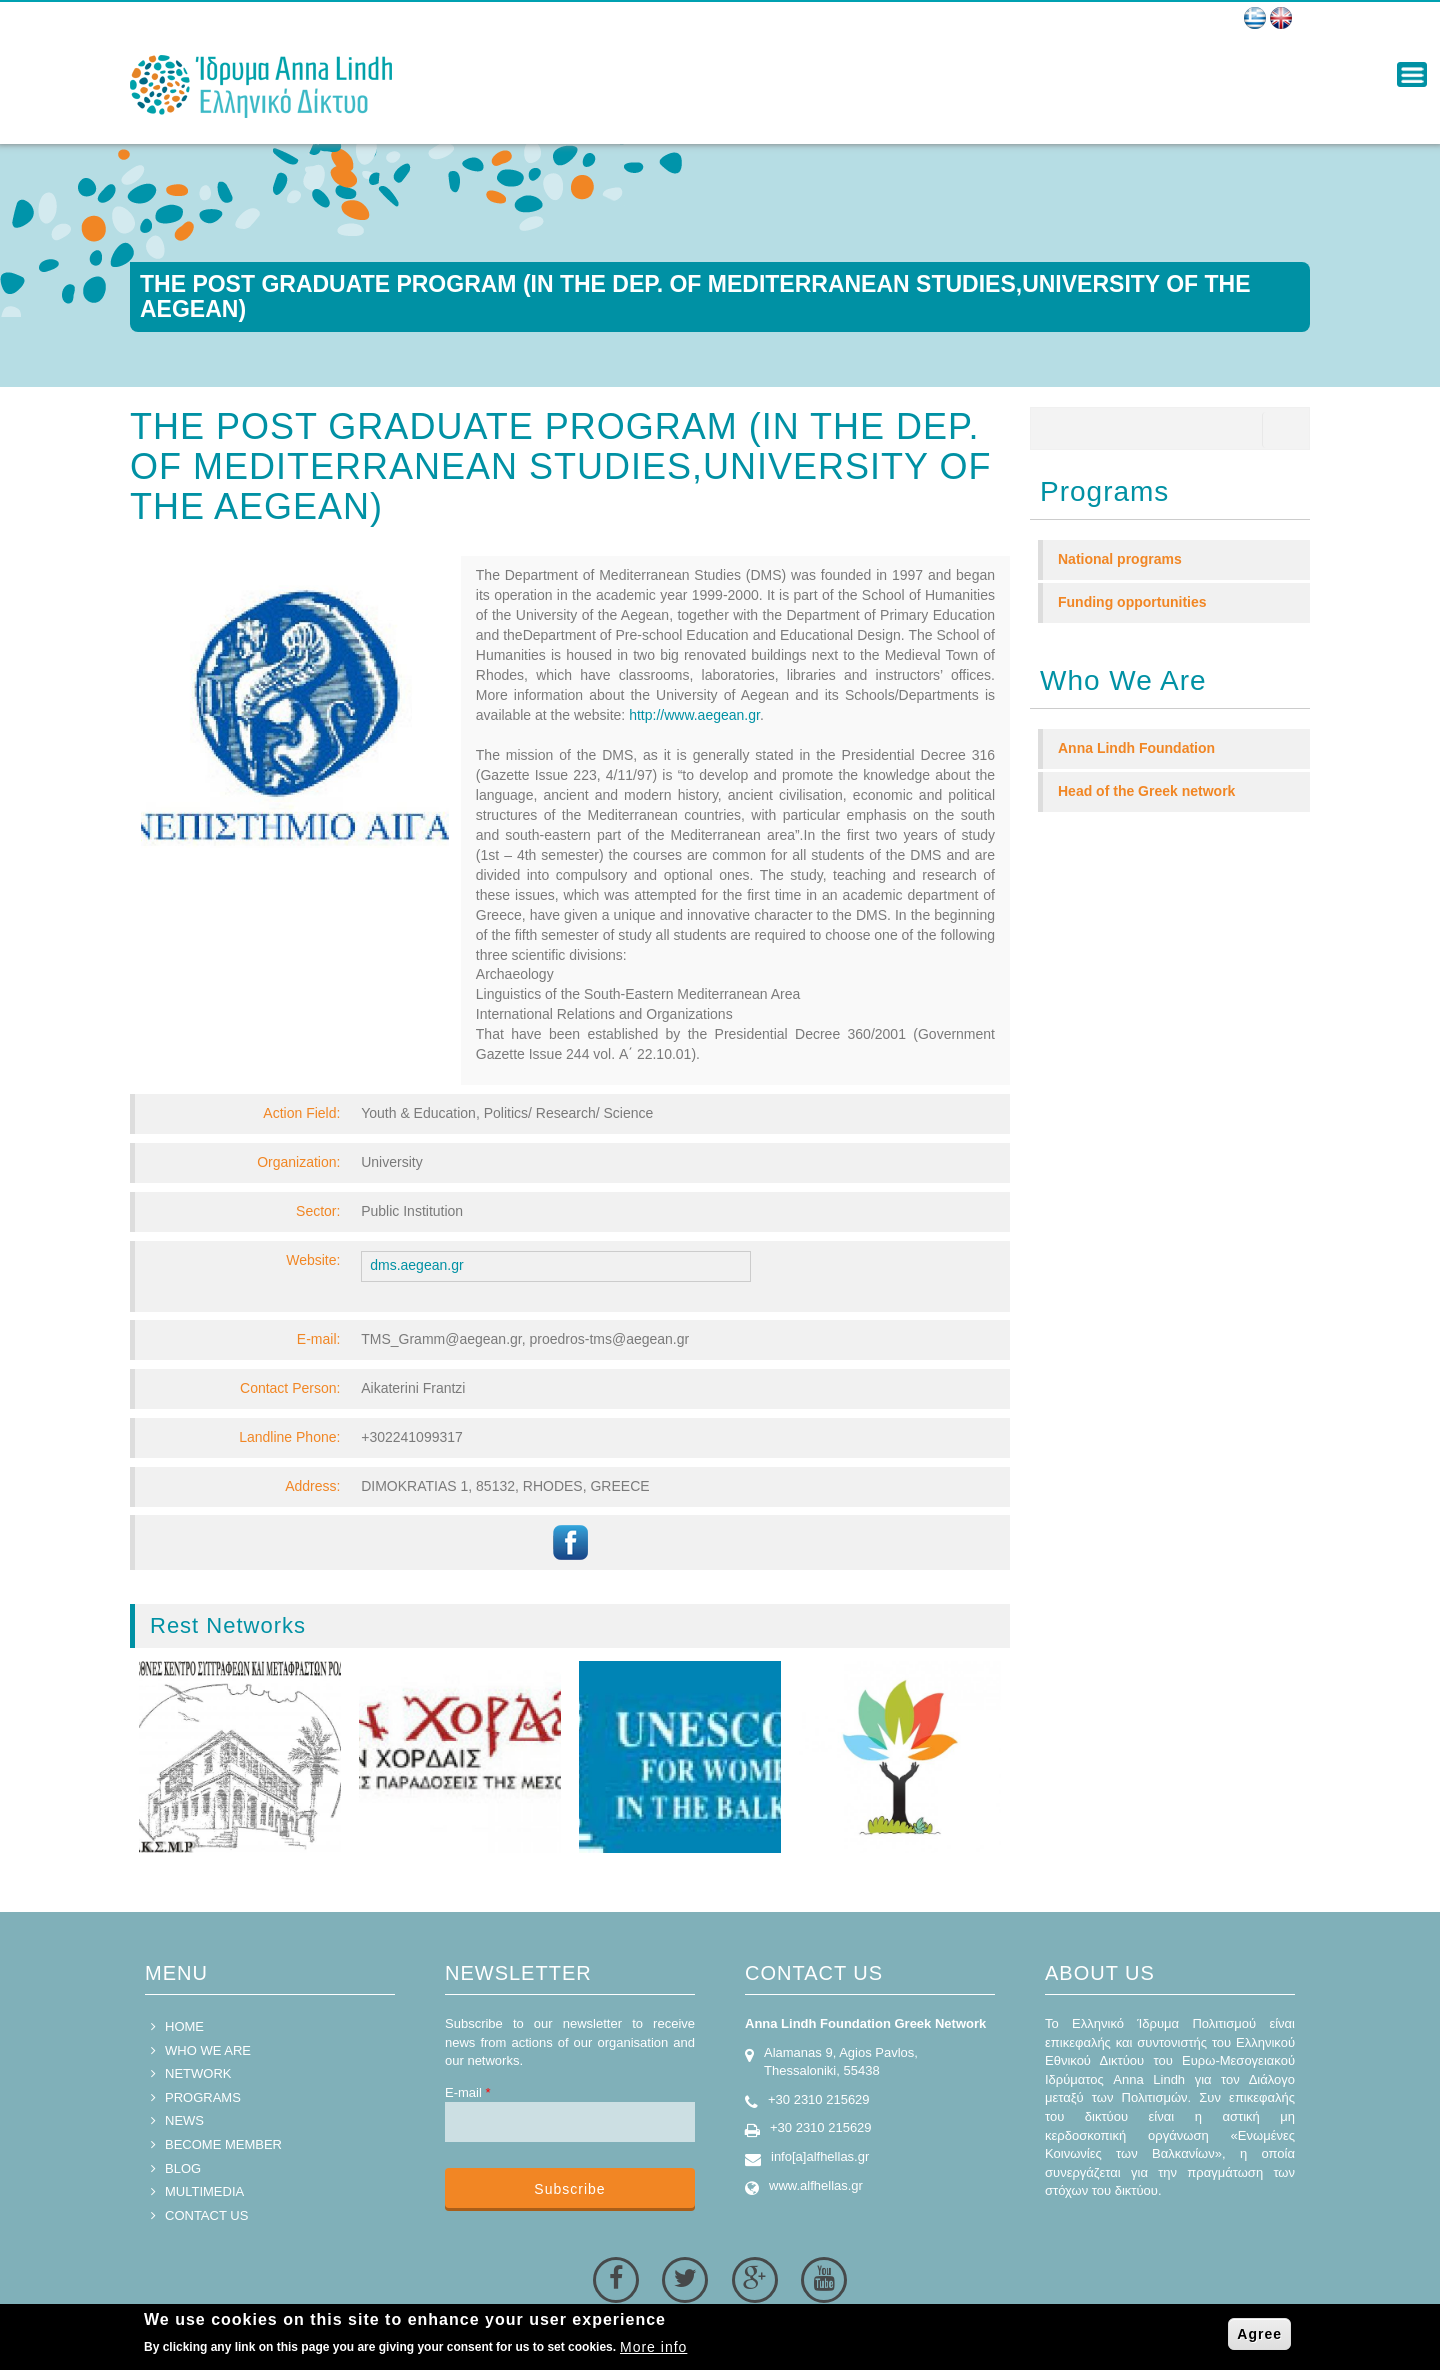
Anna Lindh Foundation (1136, 748)
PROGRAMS (203, 2097)
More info (653, 2347)
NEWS (184, 2120)
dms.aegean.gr (416, 1265)
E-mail (468, 2092)
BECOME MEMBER (223, 2144)
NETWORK (198, 2073)
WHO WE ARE (208, 2050)
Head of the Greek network (1146, 791)
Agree (1259, 2334)
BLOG (183, 2168)
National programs (1120, 559)
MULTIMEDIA (204, 2191)
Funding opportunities (1132, 602)
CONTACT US (206, 2215)
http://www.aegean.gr (694, 715)
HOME (184, 2026)
